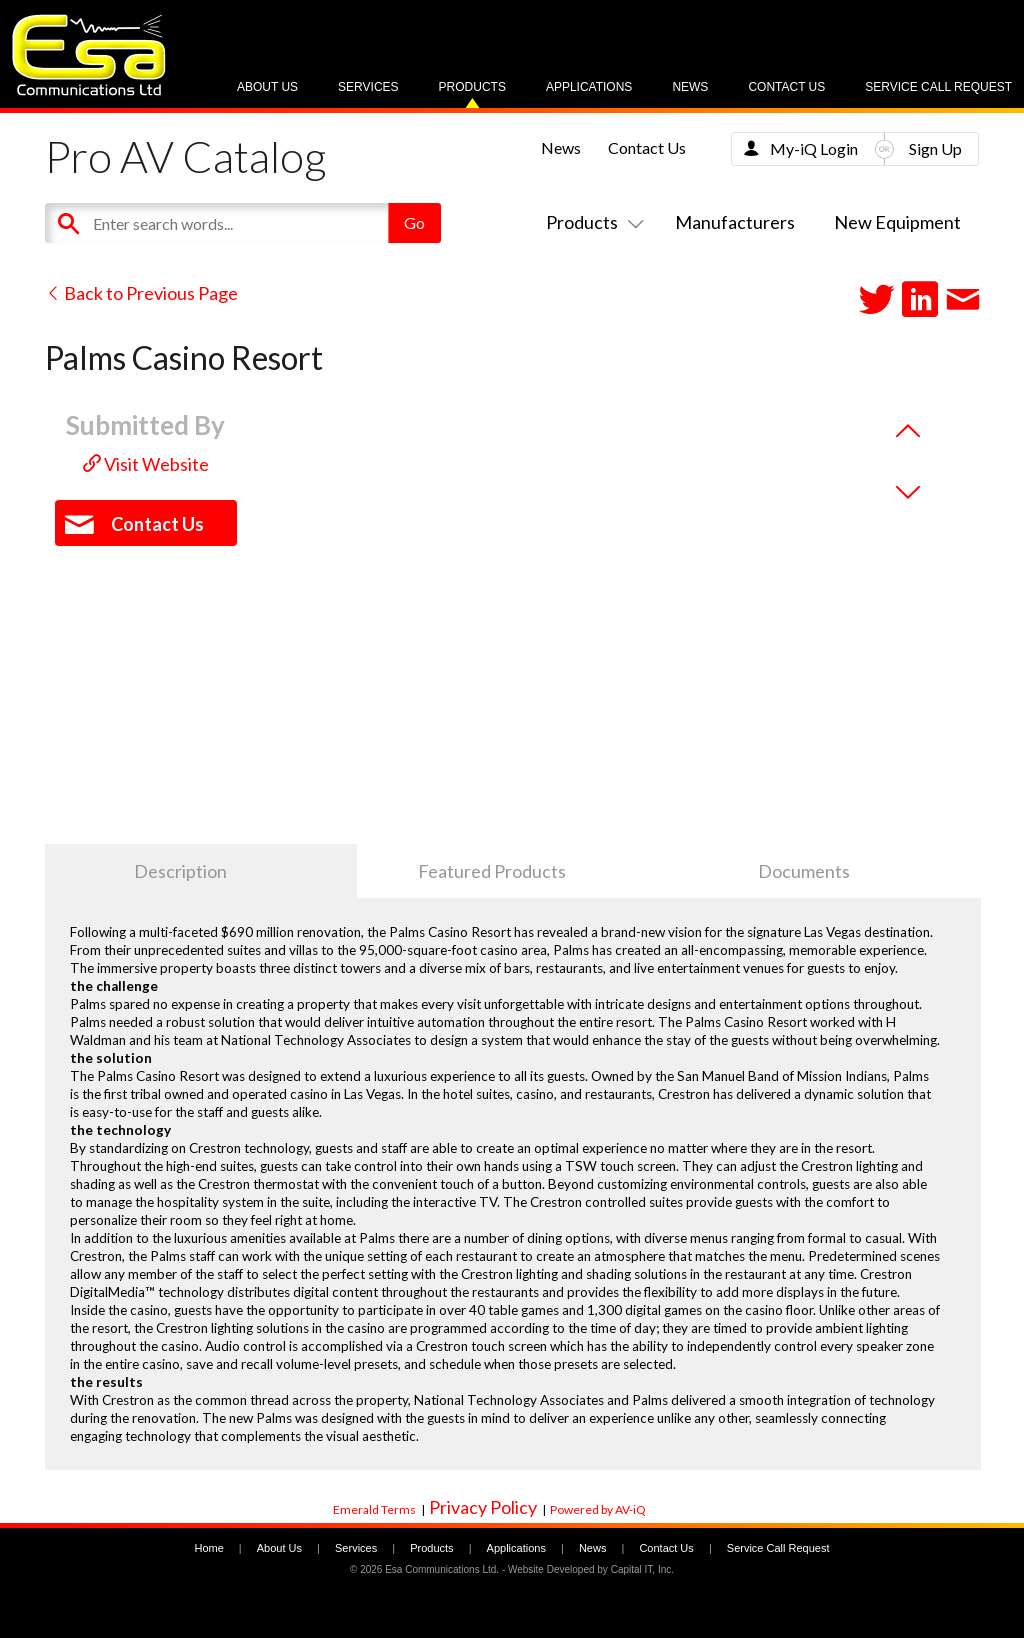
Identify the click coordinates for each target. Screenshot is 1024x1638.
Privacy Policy (483, 1507)
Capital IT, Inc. (642, 1569)
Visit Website (146, 464)
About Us (267, 87)
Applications (589, 87)
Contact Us (786, 87)
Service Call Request (938, 87)
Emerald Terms (374, 1509)
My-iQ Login (814, 148)
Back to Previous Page (141, 293)
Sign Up (935, 148)
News (690, 87)
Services (368, 87)
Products (472, 87)
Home (208, 1548)
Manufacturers (735, 222)
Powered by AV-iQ (598, 1509)
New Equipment (897, 222)
